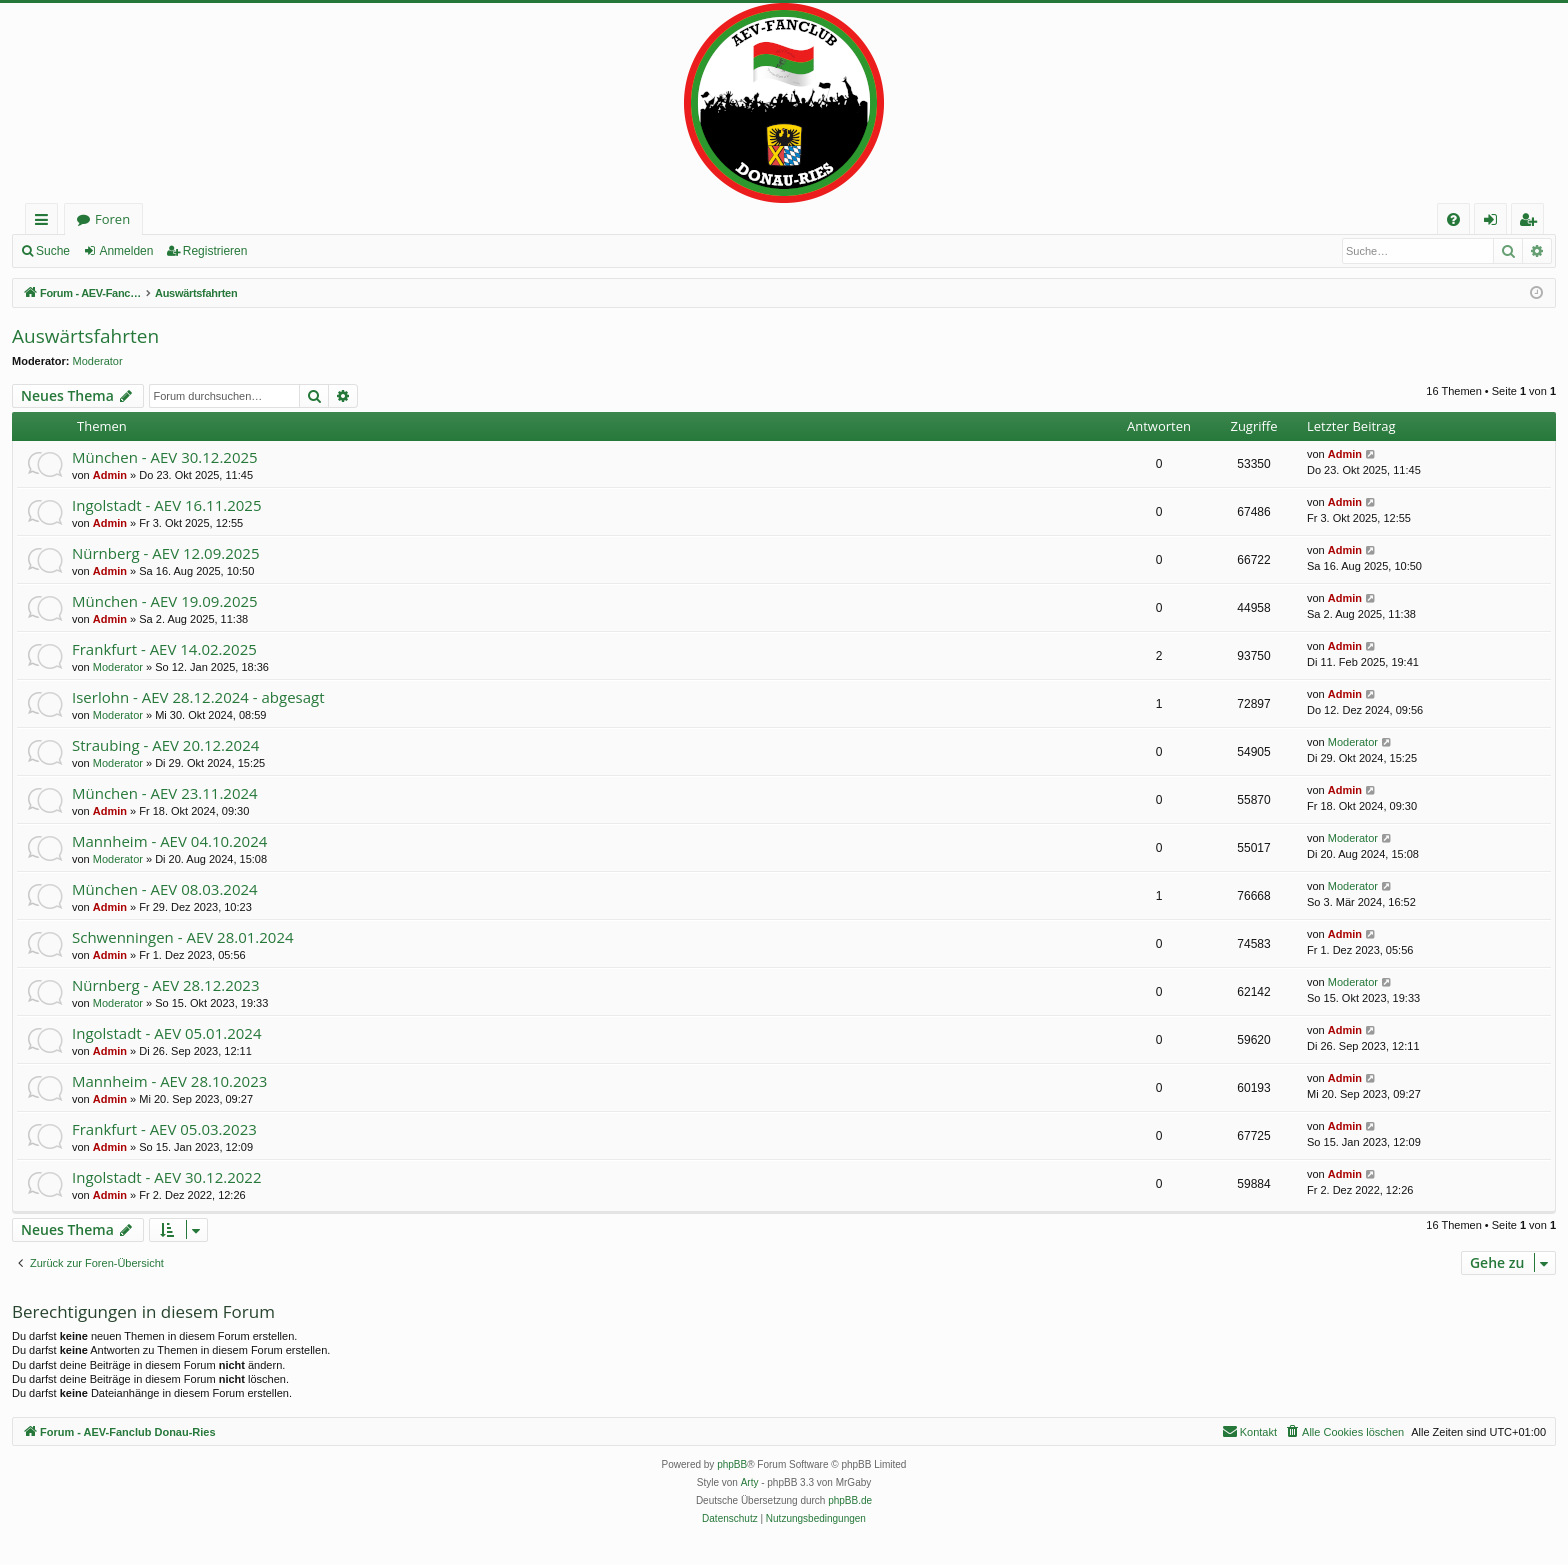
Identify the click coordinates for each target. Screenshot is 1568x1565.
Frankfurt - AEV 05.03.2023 (164, 1129)
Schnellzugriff (45, 222)
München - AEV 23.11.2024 (165, 793)
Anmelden (126, 251)
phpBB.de (850, 1500)
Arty (750, 1482)
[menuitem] (1453, 219)
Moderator (98, 361)
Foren (112, 219)
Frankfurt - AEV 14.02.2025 (164, 649)
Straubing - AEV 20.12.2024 (165, 745)
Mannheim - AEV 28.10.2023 (169, 1081)
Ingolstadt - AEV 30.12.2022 (166, 1177)
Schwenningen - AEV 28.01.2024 (183, 937)
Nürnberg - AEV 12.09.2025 (165, 553)
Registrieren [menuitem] (1532, 222)
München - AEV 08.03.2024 (165, 889)
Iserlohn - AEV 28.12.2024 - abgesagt (198, 697)
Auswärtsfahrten (85, 336)
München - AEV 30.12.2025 (165, 457)
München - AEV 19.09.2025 (165, 601)
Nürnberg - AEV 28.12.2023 (165, 985)
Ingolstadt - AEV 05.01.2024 (166, 1033)
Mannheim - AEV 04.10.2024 (169, 841)
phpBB (732, 1464)
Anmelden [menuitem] (1496, 222)
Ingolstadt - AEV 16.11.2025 (166, 505)
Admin (110, 475)
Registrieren (215, 251)
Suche (53, 251)
